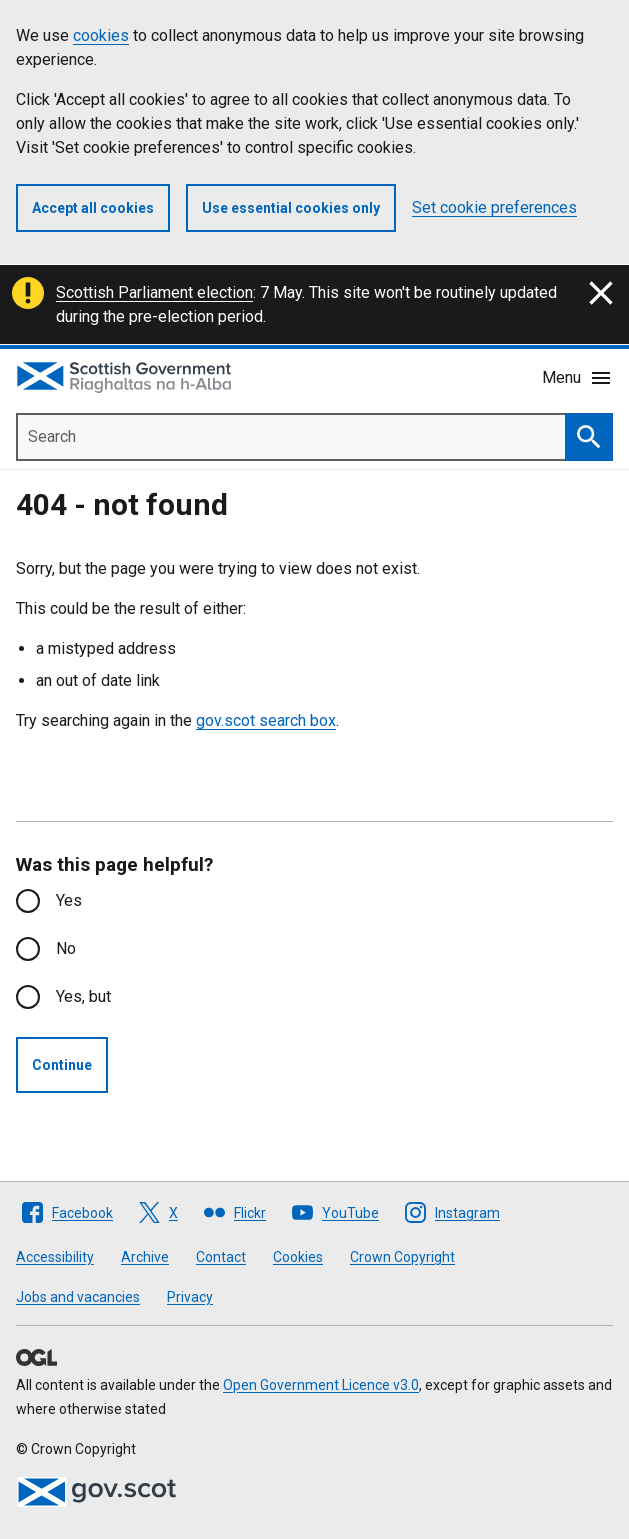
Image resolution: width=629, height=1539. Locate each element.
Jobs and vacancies (78, 1297)
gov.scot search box (266, 720)
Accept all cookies (93, 208)
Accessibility (55, 1257)
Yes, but (83, 996)
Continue (62, 1065)
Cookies (298, 1257)
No (66, 948)
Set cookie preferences (494, 207)
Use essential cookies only (291, 208)
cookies (101, 35)
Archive (145, 1257)
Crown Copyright (402, 1257)
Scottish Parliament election (154, 292)
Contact (221, 1257)
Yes (69, 900)
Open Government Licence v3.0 (321, 1385)
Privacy (190, 1297)
